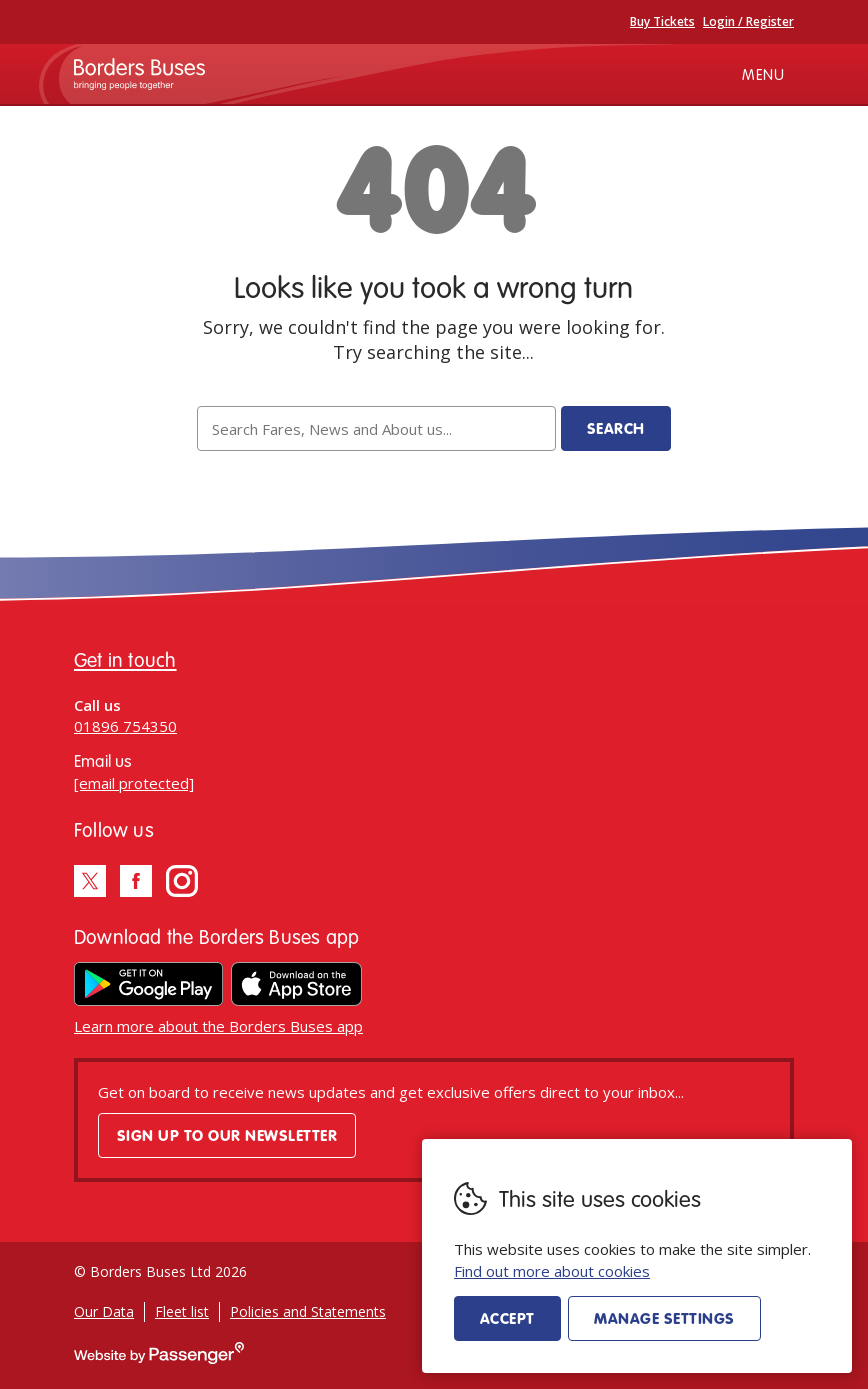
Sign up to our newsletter (227, 1135)
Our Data (104, 1311)
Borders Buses (139, 74)
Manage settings (664, 1318)
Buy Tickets (662, 21)
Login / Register (748, 21)
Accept (507, 1318)
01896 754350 (125, 726)
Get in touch (125, 659)
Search (616, 428)
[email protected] (134, 783)
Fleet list (182, 1311)
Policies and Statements (308, 1311)
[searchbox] (376, 428)
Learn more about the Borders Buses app (218, 1026)
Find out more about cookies (552, 1271)
